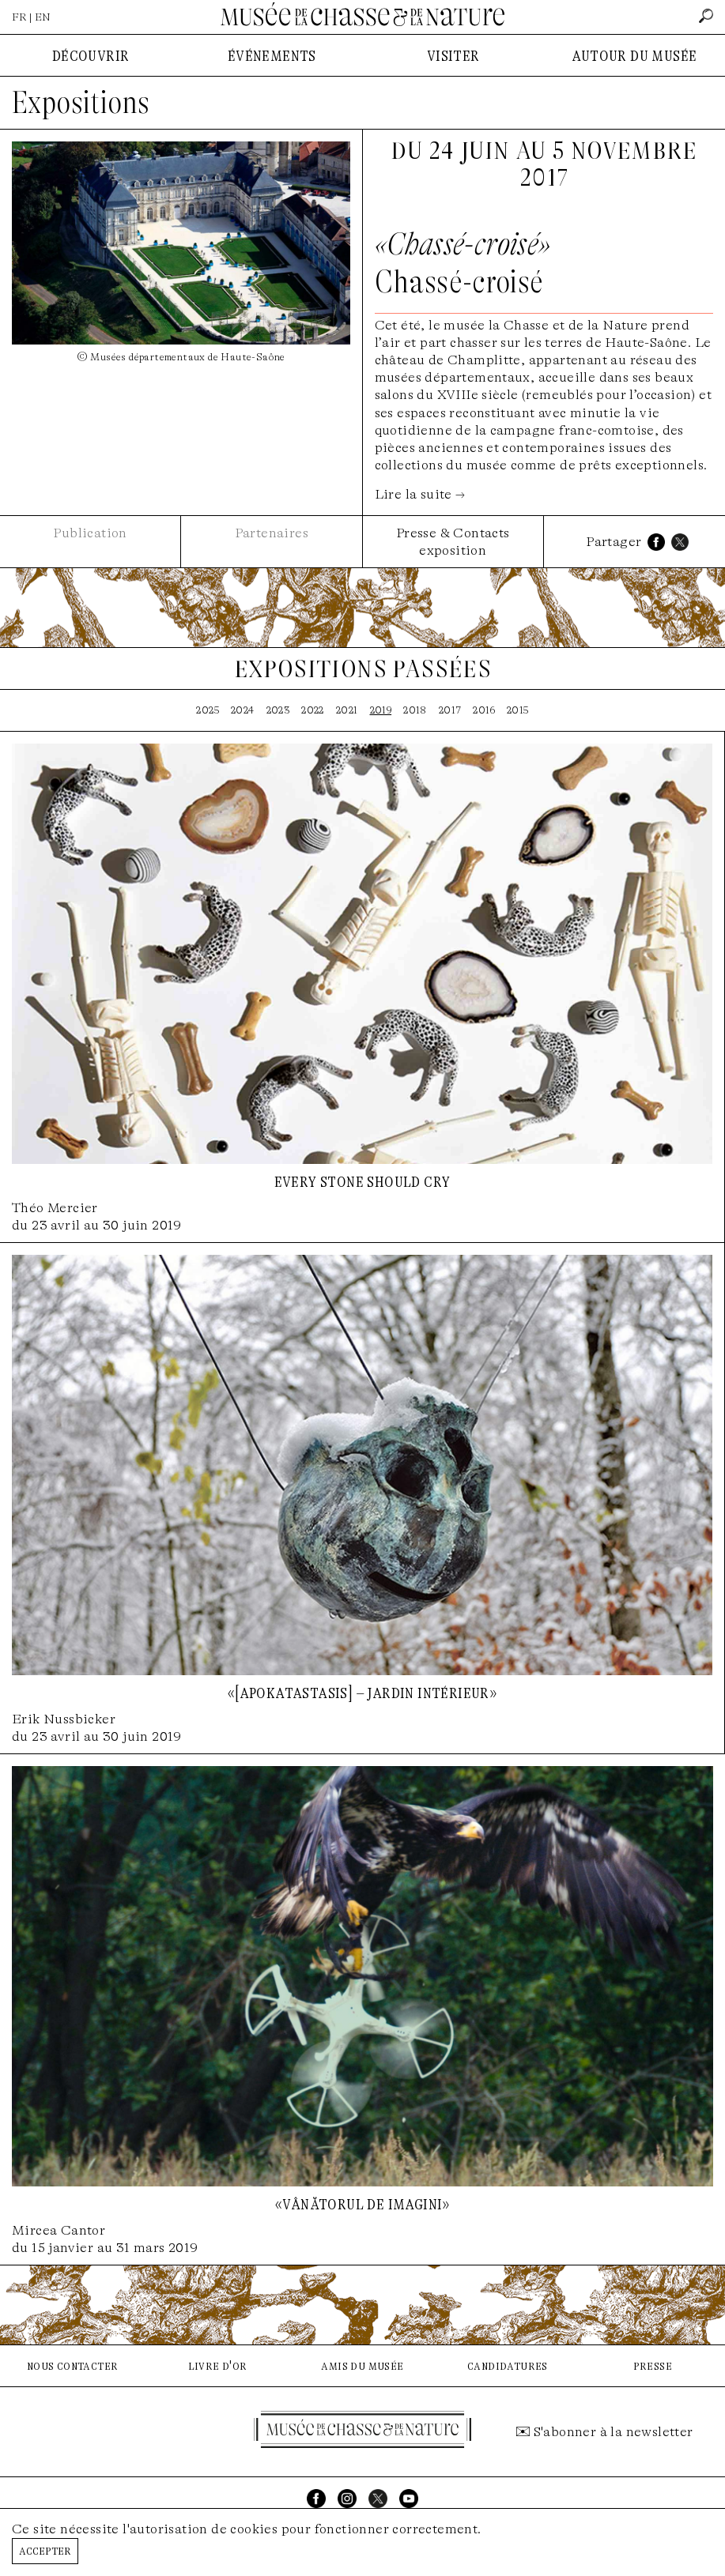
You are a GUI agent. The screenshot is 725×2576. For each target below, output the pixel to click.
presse (652, 2365)
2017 (450, 710)
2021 (347, 710)
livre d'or (217, 2365)
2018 (415, 710)
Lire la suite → (420, 494)
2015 (518, 710)
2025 (207, 710)
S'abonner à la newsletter (613, 2431)
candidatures (507, 2365)
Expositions (80, 103)
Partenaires (271, 532)
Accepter (45, 2550)
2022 (312, 710)
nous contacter (73, 2365)
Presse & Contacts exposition (453, 541)
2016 (484, 710)
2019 (381, 710)
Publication (89, 532)
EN (43, 17)
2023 (278, 710)
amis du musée (362, 2365)
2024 (243, 710)
